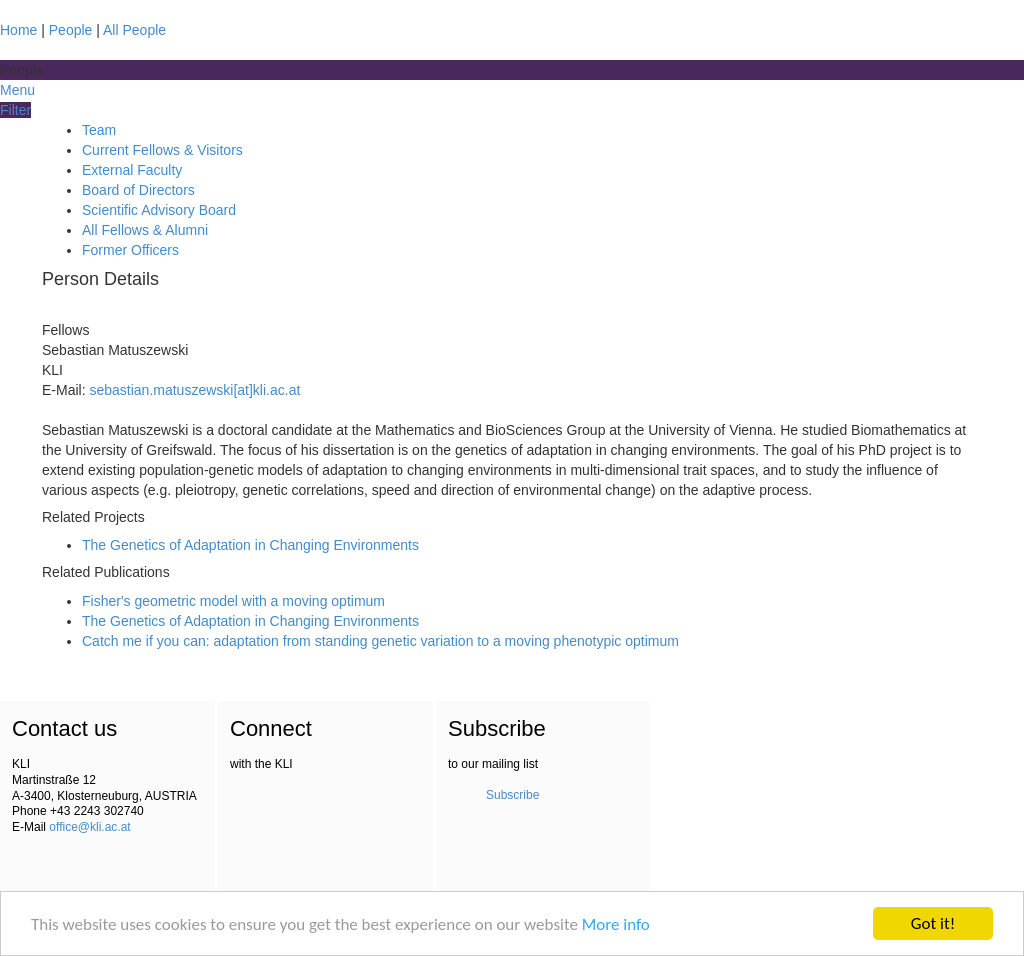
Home (18, 30)
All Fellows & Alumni (145, 230)
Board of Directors (138, 190)
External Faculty (132, 170)
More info (616, 924)
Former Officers (130, 250)
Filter (15, 110)
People (71, 30)
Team (99, 130)
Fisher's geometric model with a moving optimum (233, 601)
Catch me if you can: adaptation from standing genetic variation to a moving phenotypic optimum (380, 641)
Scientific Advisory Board (159, 210)
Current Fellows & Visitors (162, 150)
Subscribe (512, 795)
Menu (17, 90)
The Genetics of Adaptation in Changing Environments (250, 545)
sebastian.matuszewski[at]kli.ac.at (194, 390)
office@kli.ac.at (89, 827)
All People (134, 30)
